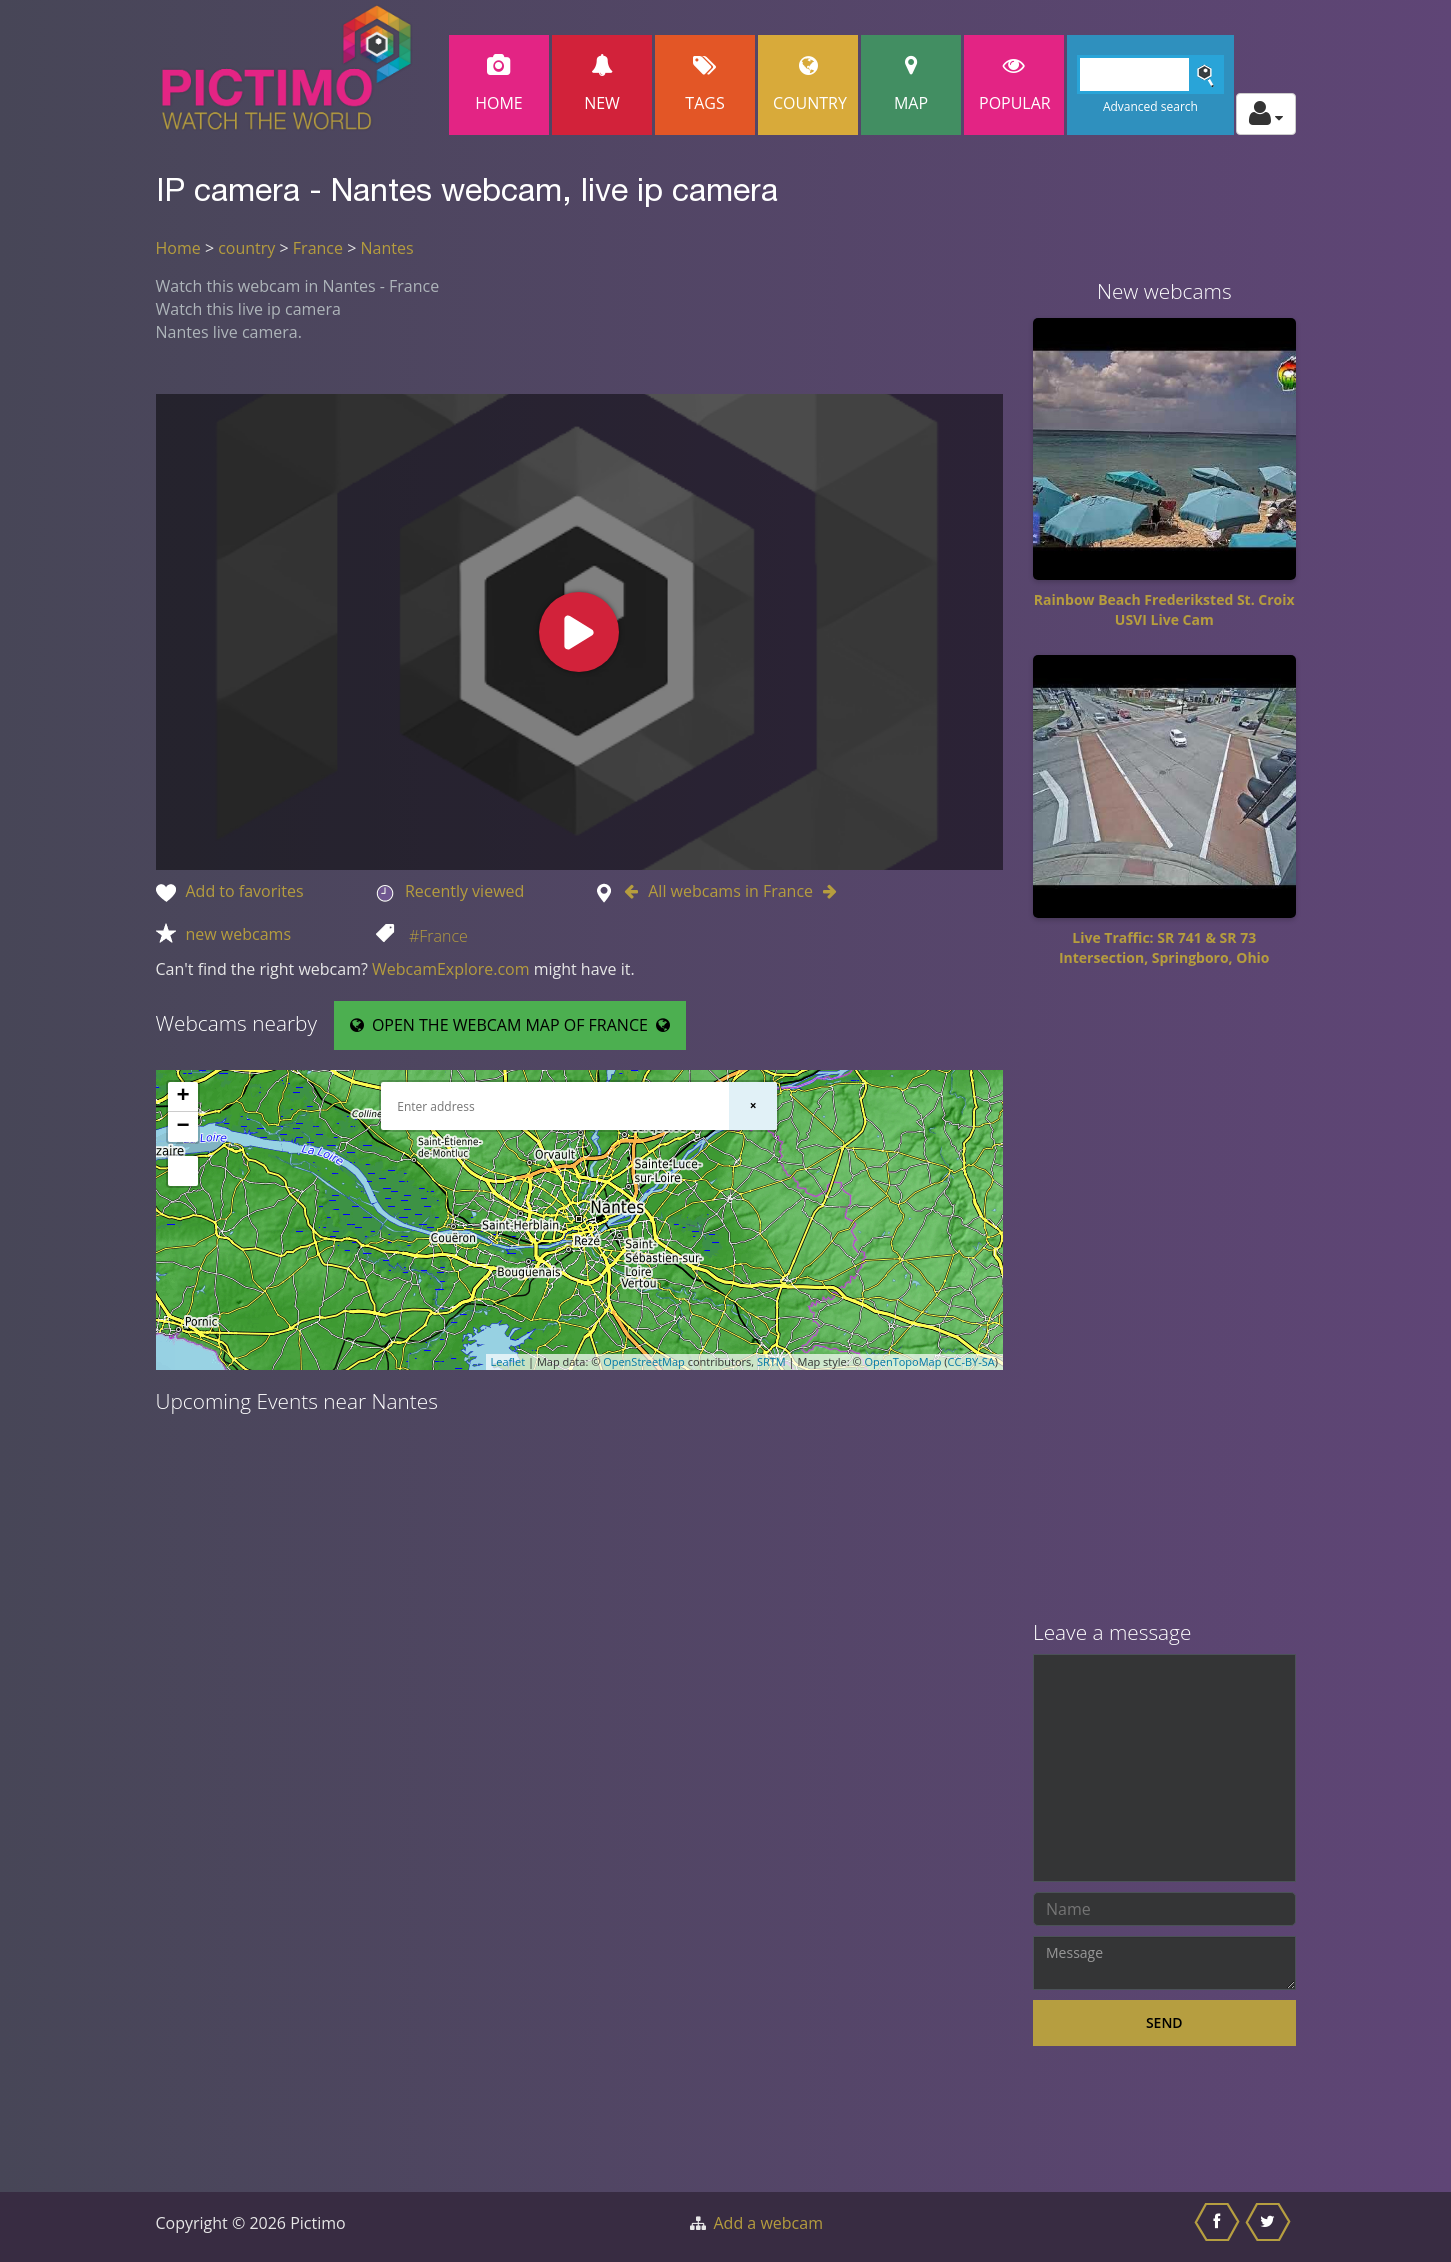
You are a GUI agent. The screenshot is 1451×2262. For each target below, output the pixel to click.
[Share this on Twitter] (1270, 2227)
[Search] (1150, 74)
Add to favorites (245, 891)
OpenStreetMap (644, 1361)
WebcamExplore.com (450, 969)
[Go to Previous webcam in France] (636, 891)
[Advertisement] (1164, 1301)
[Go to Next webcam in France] (825, 891)
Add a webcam (768, 2223)
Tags (705, 84)
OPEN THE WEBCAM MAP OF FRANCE (510, 1025)
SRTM (771, 1361)
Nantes (386, 248)
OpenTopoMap (902, 1361)
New (602, 84)
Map (911, 84)
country (246, 248)
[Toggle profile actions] (1266, 114)
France (318, 248)
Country (810, 84)
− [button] (182, 1127)
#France (438, 936)
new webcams (239, 934)
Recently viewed (464, 891)
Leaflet (508, 1361)
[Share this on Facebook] (1219, 2227)
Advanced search (1150, 106)
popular (1015, 84)
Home (499, 84)
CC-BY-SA (971, 1361)
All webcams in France (730, 891)
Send (1164, 2022)
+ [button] (182, 1097)
